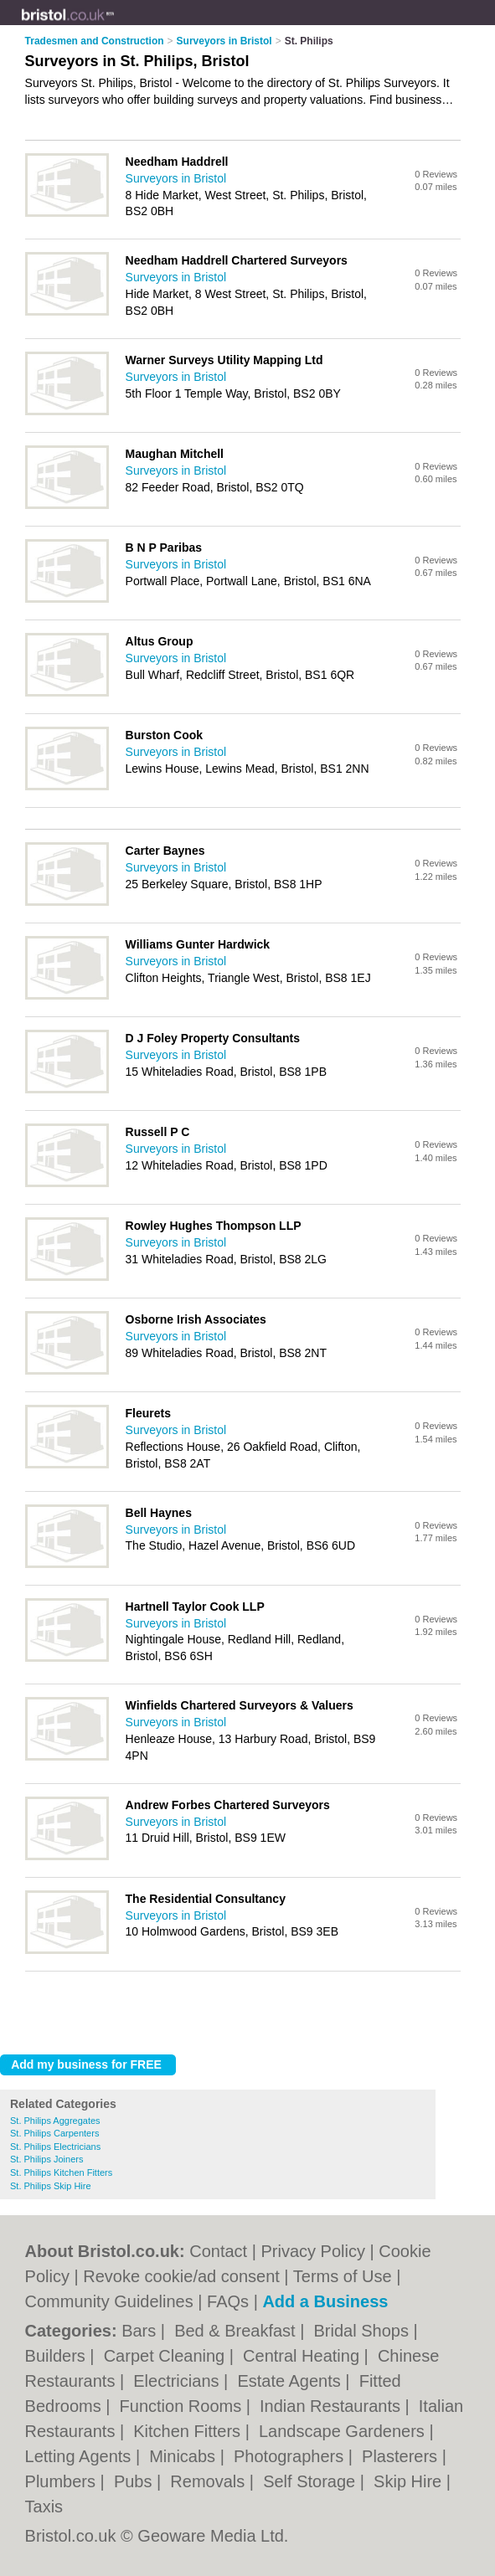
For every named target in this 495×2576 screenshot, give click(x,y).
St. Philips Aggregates (55, 2121)
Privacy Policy (312, 2251)
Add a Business (325, 2301)
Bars (141, 2330)
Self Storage (311, 2481)
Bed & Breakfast (237, 2330)
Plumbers (63, 2481)
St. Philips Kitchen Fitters (61, 2172)
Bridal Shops (364, 2330)
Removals (209, 2481)
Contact (218, 2251)
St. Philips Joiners (46, 2159)
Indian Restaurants (332, 2406)
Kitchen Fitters (189, 2431)
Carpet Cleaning (166, 2356)
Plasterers (402, 2456)
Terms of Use (342, 2276)
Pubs (135, 2481)
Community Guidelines (109, 2301)
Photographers (291, 2456)
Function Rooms (183, 2406)
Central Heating (303, 2356)
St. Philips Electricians (55, 2147)
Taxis (44, 2506)
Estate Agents (291, 2381)
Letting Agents (80, 2456)
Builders (57, 2356)
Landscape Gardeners (344, 2431)
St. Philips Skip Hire (50, 2186)
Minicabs (184, 2456)
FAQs (228, 2301)
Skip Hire (410, 2481)
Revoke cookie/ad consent (181, 2276)
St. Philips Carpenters (54, 2133)
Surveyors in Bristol (176, 178)
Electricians (178, 2381)
